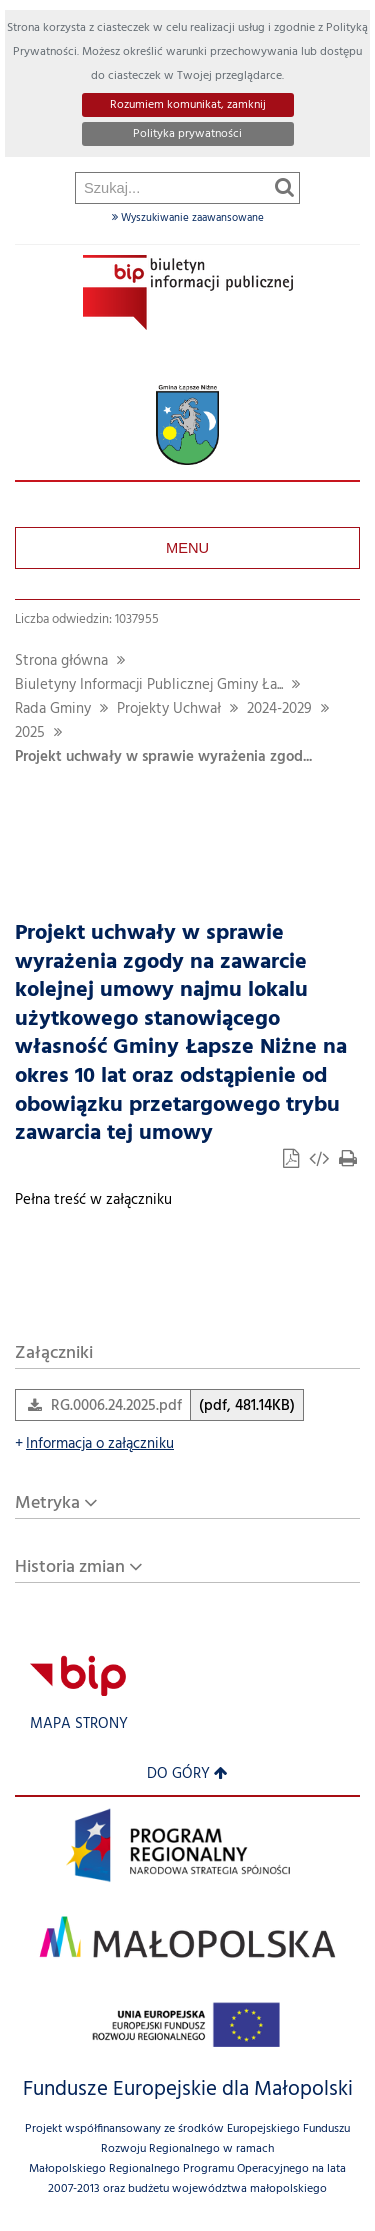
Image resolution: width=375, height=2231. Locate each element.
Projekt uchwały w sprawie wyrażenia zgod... (163, 757)
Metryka (47, 1503)
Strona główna (61, 661)
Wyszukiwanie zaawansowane (188, 218)
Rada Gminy (53, 709)
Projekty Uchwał (169, 709)
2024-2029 (279, 709)
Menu (187, 548)
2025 (30, 733)
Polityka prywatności (187, 134)
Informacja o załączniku (94, 1444)
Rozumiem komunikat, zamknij (188, 105)
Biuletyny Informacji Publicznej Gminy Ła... (149, 685)
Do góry (187, 1774)
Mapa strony (79, 1724)
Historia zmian (70, 1567)
